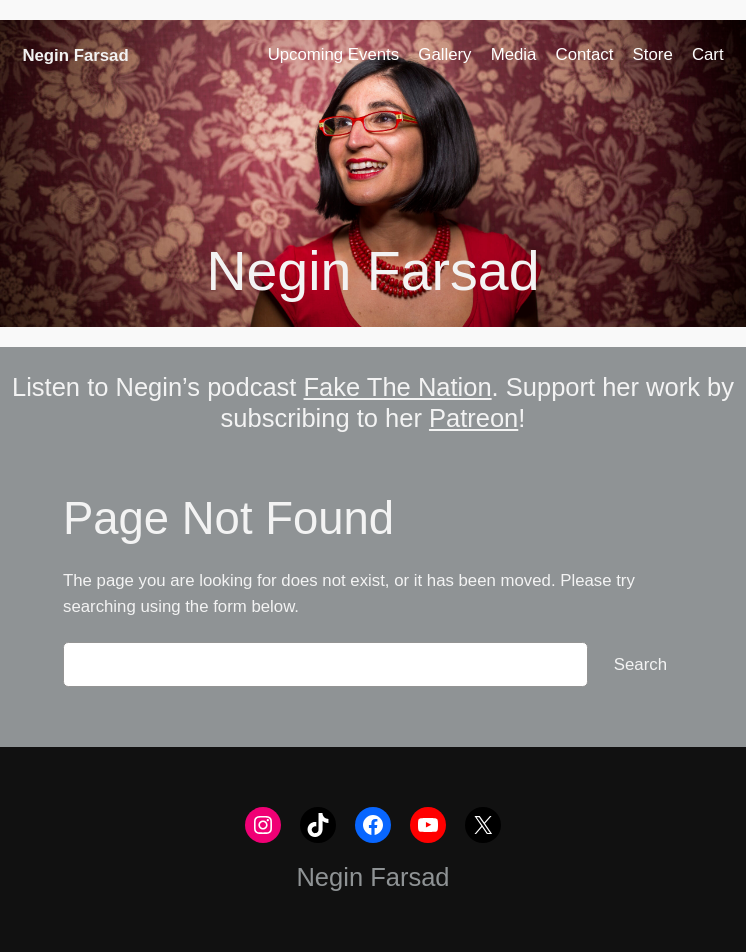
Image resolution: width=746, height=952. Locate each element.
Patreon (473, 418)
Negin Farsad (75, 55)
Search (640, 664)
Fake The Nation (398, 387)
